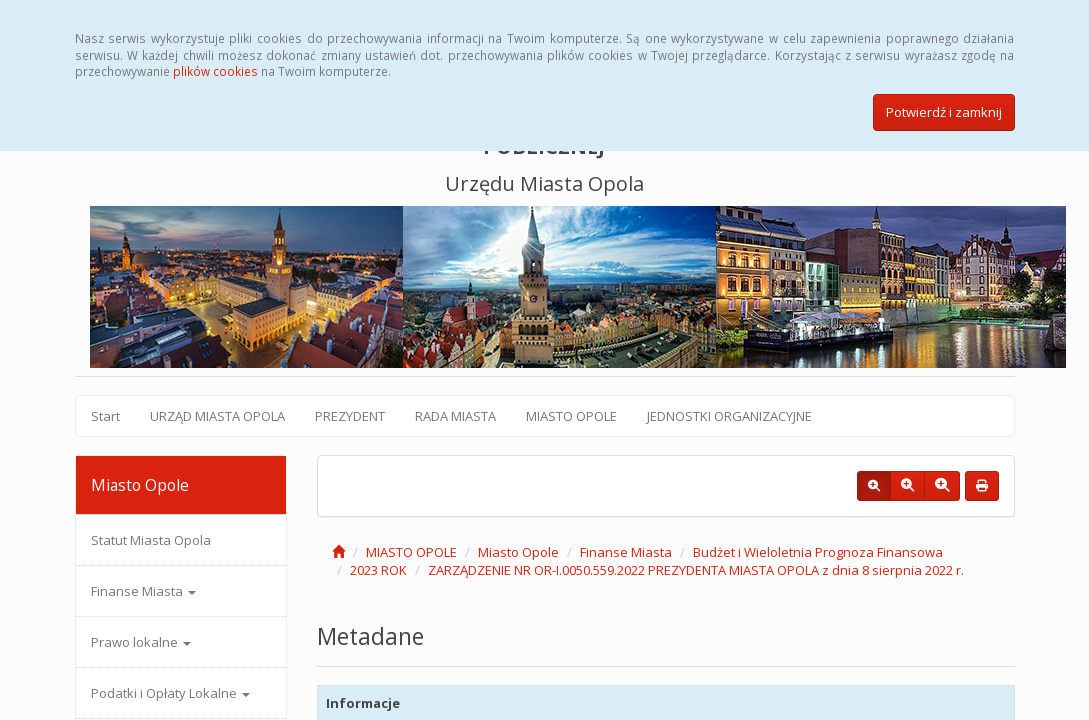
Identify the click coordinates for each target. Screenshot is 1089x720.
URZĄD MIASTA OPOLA (217, 416)
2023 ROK (378, 570)
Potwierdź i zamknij (944, 112)
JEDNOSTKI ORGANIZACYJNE (729, 416)
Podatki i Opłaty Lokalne (170, 693)
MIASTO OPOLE (571, 416)
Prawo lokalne (141, 642)
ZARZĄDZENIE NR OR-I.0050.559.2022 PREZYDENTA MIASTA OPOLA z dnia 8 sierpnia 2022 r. (696, 570)
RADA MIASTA (455, 416)
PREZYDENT (350, 416)
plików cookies (215, 71)
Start (105, 416)
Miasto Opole (518, 552)
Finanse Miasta (143, 591)
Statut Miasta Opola (151, 540)
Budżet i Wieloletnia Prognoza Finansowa (818, 552)
